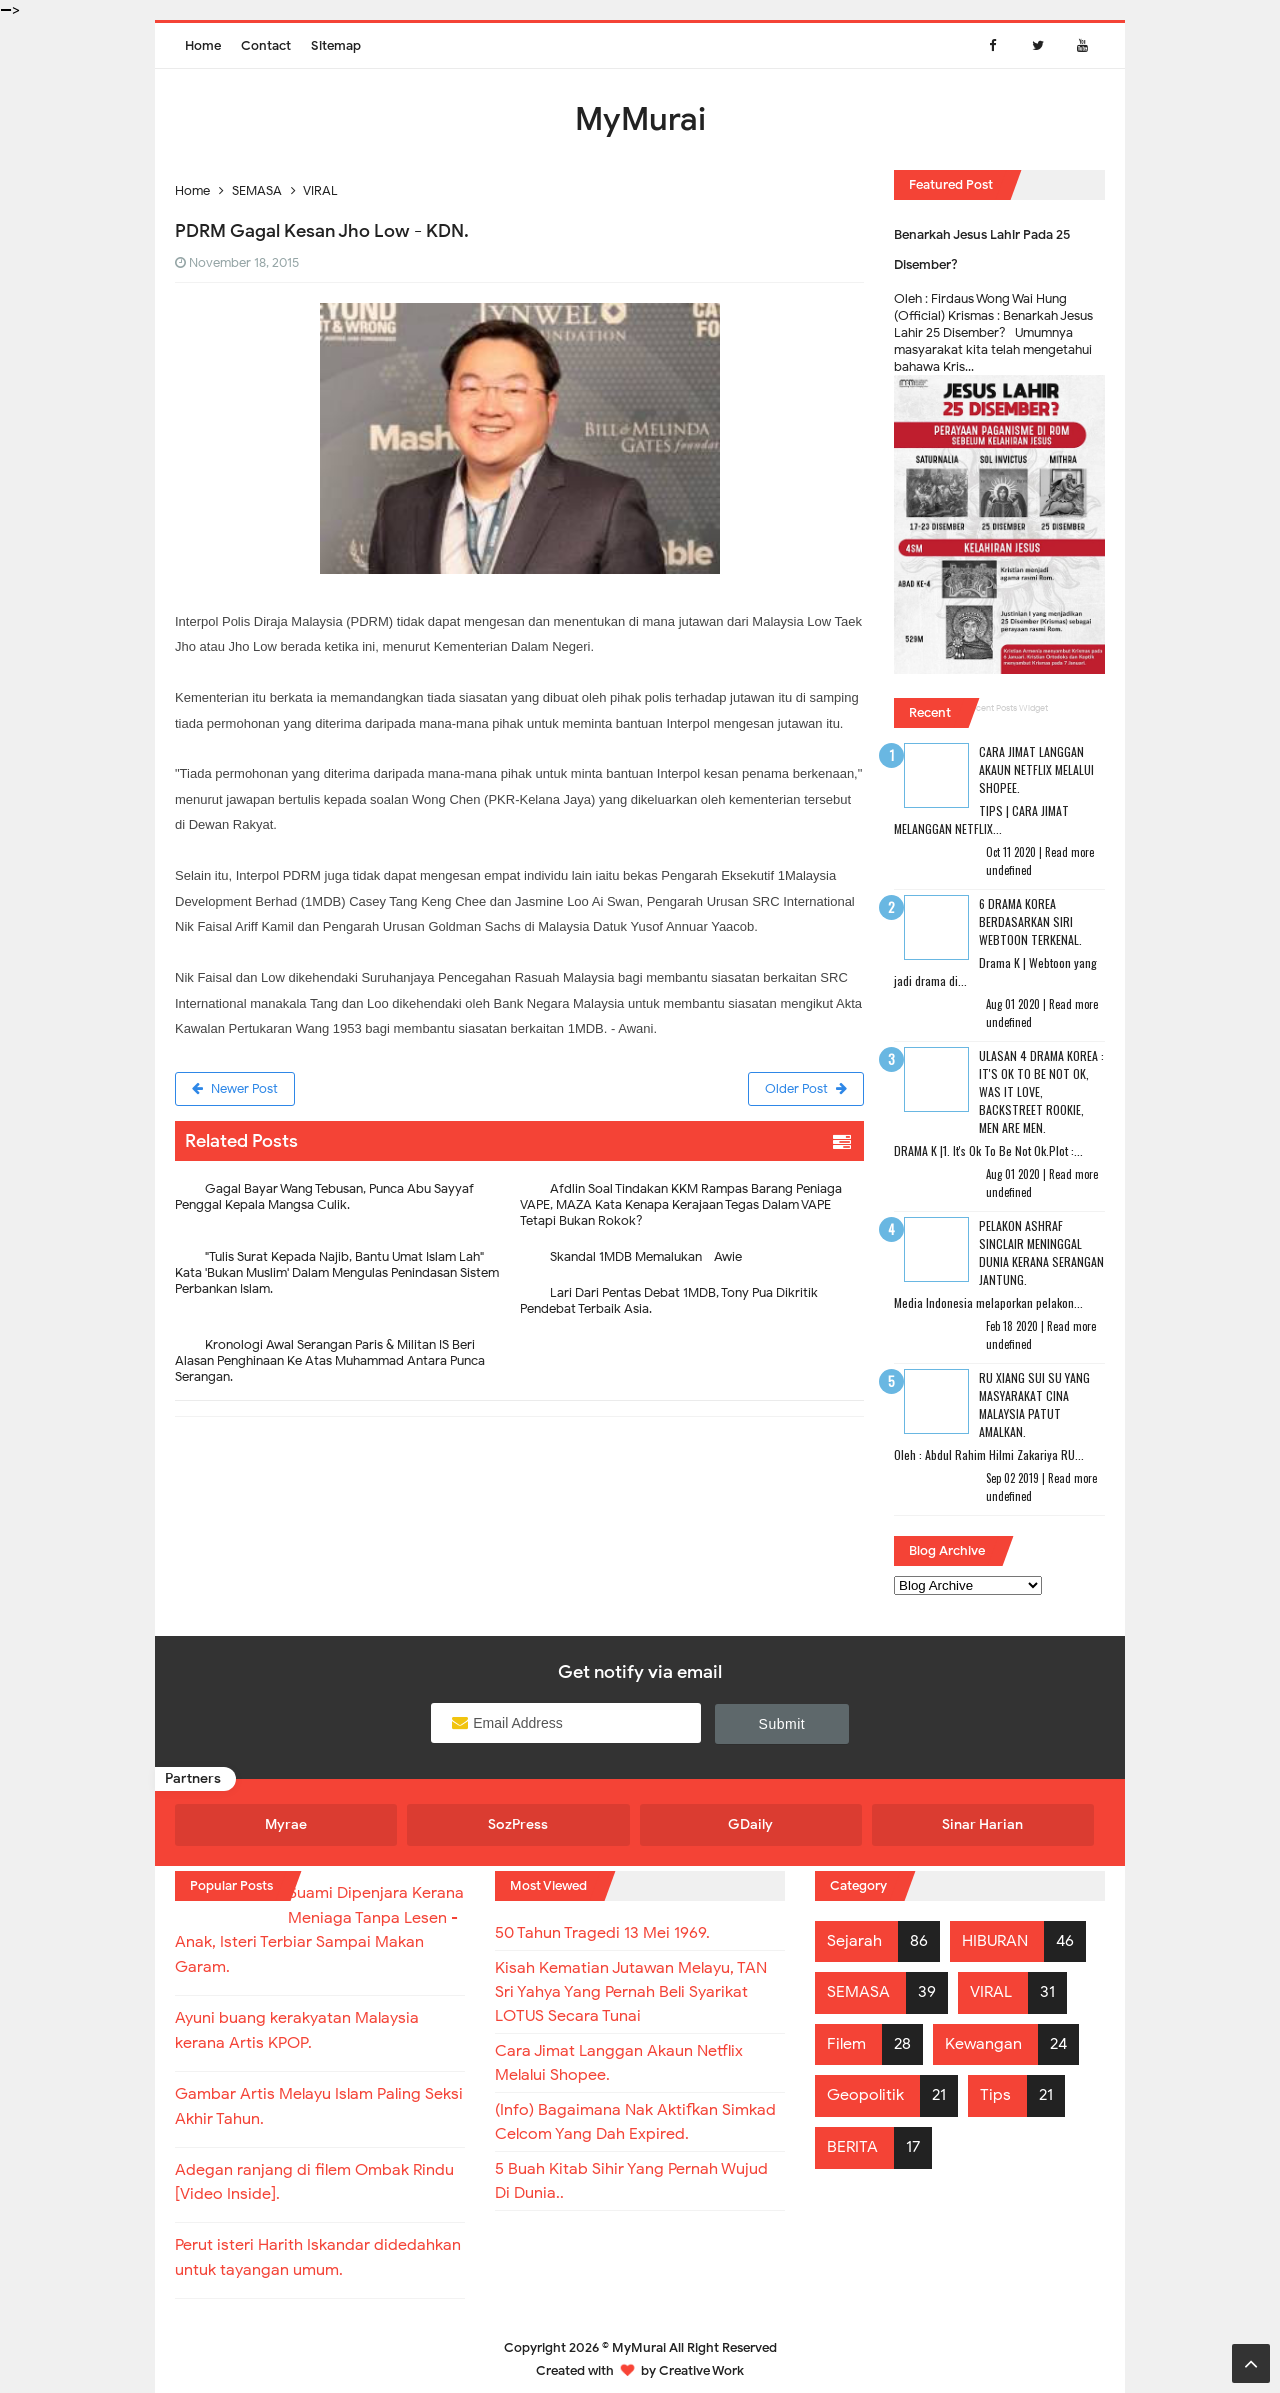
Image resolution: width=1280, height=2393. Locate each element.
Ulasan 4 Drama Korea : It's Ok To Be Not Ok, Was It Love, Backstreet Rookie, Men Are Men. (1041, 1091)
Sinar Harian (982, 1824)
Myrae (286, 1824)
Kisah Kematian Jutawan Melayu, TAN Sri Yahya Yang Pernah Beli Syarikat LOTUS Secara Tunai (631, 1992)
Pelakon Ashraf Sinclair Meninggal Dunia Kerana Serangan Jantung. (1041, 1252)
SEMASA (858, 1992)
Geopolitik (865, 2095)
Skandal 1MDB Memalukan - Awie (646, 1256)
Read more (1069, 852)
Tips (995, 2095)
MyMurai (639, 2337)
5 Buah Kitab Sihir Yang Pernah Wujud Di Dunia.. (631, 2181)
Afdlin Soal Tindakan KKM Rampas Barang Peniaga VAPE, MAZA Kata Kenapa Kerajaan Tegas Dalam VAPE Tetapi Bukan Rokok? (681, 1204)
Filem (846, 2044)
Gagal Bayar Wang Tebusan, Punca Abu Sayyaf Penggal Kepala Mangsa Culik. (324, 1196)
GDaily (750, 1824)
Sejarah (854, 1941)
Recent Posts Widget (1007, 708)
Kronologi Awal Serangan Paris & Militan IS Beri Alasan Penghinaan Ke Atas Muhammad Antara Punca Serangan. (330, 1360)
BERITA (852, 2147)
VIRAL (991, 1992)
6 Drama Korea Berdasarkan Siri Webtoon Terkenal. (1030, 921)
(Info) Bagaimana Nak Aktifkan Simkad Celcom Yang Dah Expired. (635, 2122)
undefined (1009, 870)
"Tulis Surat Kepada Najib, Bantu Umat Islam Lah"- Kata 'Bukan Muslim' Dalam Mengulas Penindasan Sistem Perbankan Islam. (337, 1272)
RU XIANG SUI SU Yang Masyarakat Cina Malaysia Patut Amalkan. (1034, 1404)
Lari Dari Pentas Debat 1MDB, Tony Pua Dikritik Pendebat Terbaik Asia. (669, 1300)
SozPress (518, 1824)
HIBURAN (995, 1941)
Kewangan (983, 2044)
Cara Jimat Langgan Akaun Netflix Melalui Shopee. (1036, 769)
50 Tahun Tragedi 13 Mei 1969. (602, 1933)
